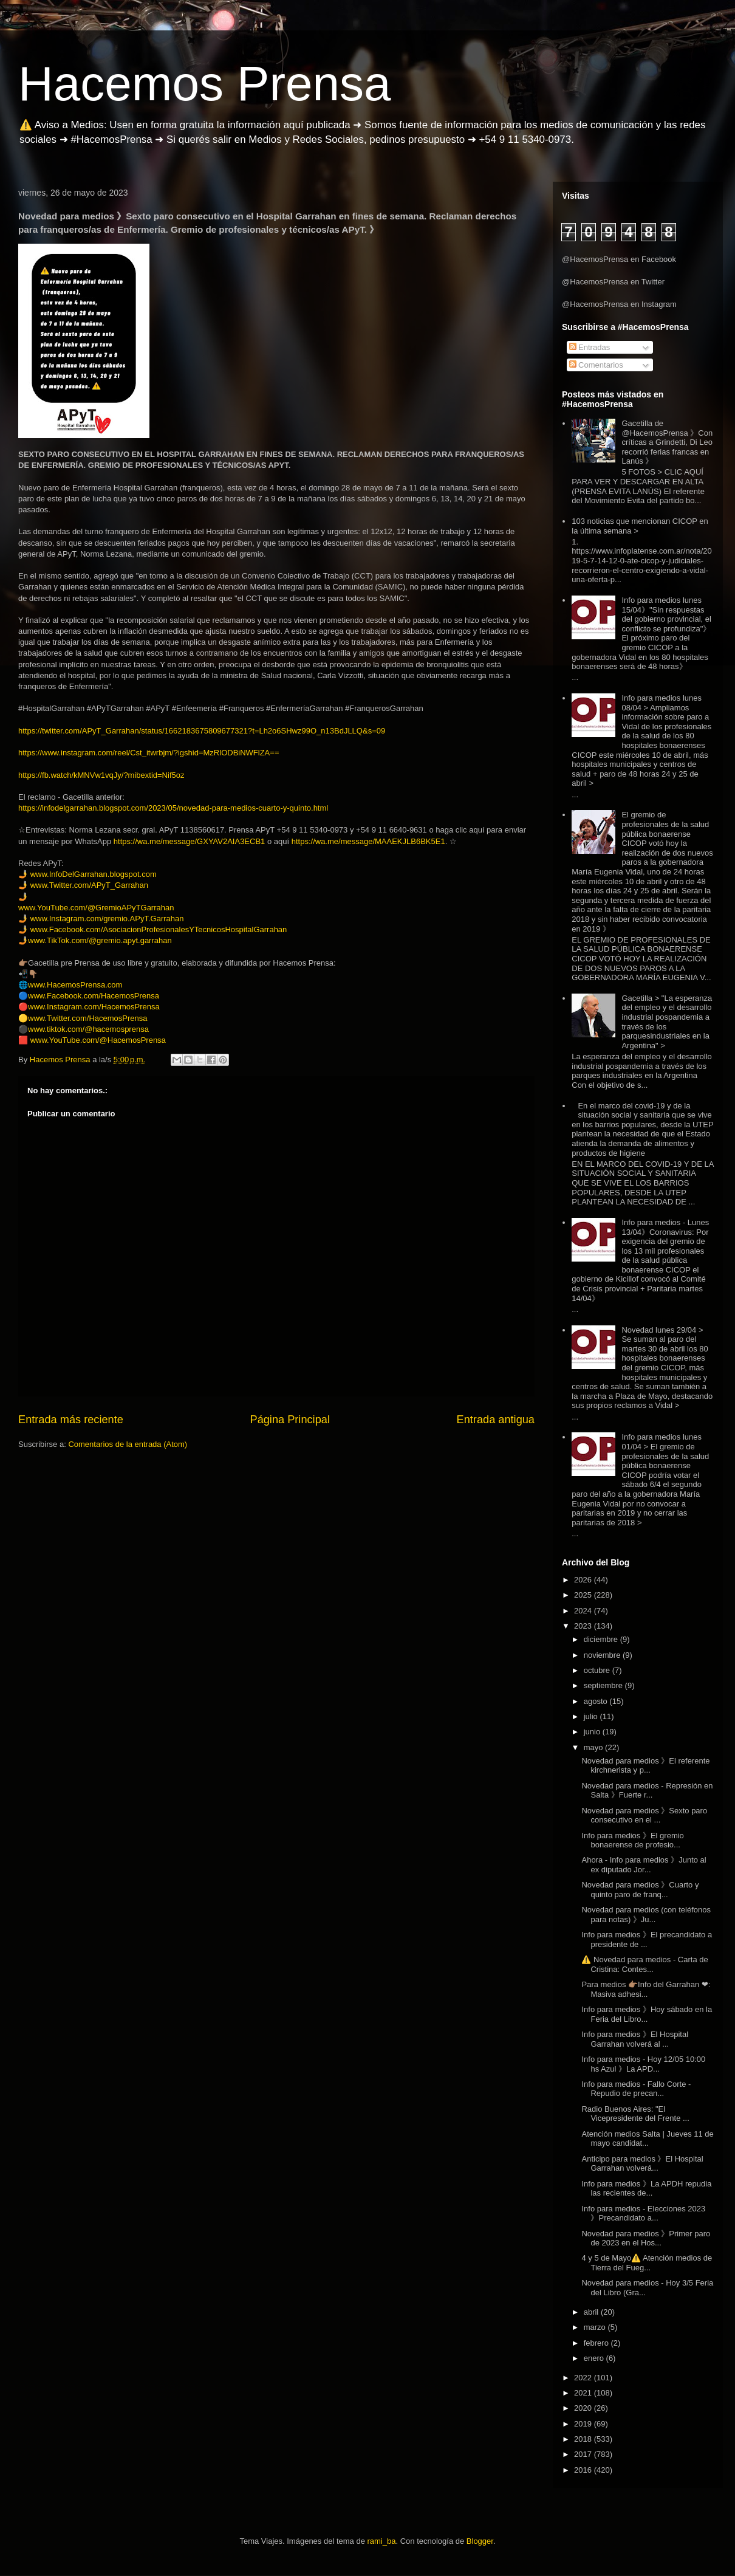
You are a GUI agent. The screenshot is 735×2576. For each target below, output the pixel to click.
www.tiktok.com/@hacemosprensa (88, 1029)
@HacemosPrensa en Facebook (619, 259)
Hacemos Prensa (204, 84)
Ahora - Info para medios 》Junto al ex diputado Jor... (643, 1864)
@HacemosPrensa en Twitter (613, 281)
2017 (584, 2454)
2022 (584, 2377)
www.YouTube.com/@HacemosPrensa (98, 1040)
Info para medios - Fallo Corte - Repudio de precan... (636, 2089)
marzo (596, 2327)
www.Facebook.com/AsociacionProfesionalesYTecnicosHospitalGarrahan (158, 929)
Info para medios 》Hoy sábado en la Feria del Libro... (646, 2014)
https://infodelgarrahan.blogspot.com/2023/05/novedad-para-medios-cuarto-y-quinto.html (173, 807)
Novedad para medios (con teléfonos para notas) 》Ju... (645, 1914)
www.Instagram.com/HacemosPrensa (94, 1006)
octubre (598, 1670)
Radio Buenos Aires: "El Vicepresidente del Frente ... (635, 2113)
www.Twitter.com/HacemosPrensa (88, 1018)
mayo (594, 1747)
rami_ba (382, 2541)
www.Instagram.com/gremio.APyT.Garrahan (107, 918)
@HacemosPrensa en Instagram (619, 304)
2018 (584, 2439)
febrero (597, 2343)
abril (592, 2312)
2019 (584, 2423)
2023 (584, 1625)
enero (595, 2358)
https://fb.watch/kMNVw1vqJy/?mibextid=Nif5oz (101, 775)
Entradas (589, 347)
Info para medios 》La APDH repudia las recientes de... (646, 2188)
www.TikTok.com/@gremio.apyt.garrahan (100, 940)
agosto (597, 1701)
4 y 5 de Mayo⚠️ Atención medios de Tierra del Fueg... (646, 2262)
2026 (584, 1579)
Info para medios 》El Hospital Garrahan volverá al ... (634, 2039)
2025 (584, 1594)
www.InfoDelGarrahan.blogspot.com (93, 874)
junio (593, 1731)
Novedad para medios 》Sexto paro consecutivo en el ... (644, 1815)
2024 (584, 1610)
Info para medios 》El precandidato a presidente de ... (646, 1939)
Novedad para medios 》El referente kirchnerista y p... (645, 1765)
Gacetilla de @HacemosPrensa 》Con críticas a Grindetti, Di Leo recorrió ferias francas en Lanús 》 (667, 442)
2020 (584, 2408)
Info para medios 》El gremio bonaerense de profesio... (632, 1840)
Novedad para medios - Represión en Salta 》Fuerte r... (647, 1790)
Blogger (480, 2541)
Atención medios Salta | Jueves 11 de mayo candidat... (647, 2138)
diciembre (602, 1639)
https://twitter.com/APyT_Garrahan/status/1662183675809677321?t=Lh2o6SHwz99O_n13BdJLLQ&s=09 (201, 730)
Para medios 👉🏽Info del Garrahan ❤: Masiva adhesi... (645, 1989)
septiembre (604, 1685)
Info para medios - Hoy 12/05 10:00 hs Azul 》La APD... (643, 2064)
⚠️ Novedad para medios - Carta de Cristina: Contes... (644, 1964)
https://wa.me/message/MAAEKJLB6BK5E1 (368, 841)
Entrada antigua (496, 1419)
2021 (584, 2392)
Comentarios (596, 364)
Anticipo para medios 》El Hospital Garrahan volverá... (642, 2163)
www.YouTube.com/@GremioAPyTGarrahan (96, 907)
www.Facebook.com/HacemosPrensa (93, 995)
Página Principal (290, 1419)
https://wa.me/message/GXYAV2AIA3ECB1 (189, 841)
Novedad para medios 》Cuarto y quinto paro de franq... (640, 1889)
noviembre (603, 1655)
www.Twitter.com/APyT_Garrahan (89, 885)
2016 (584, 2470)
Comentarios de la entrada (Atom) (127, 1444)
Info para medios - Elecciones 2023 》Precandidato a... (643, 2213)
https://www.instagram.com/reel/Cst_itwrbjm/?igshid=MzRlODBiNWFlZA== (148, 752)
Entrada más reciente (70, 1419)
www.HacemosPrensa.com (75, 984)
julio (592, 1716)
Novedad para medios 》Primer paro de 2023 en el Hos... (645, 2238)
